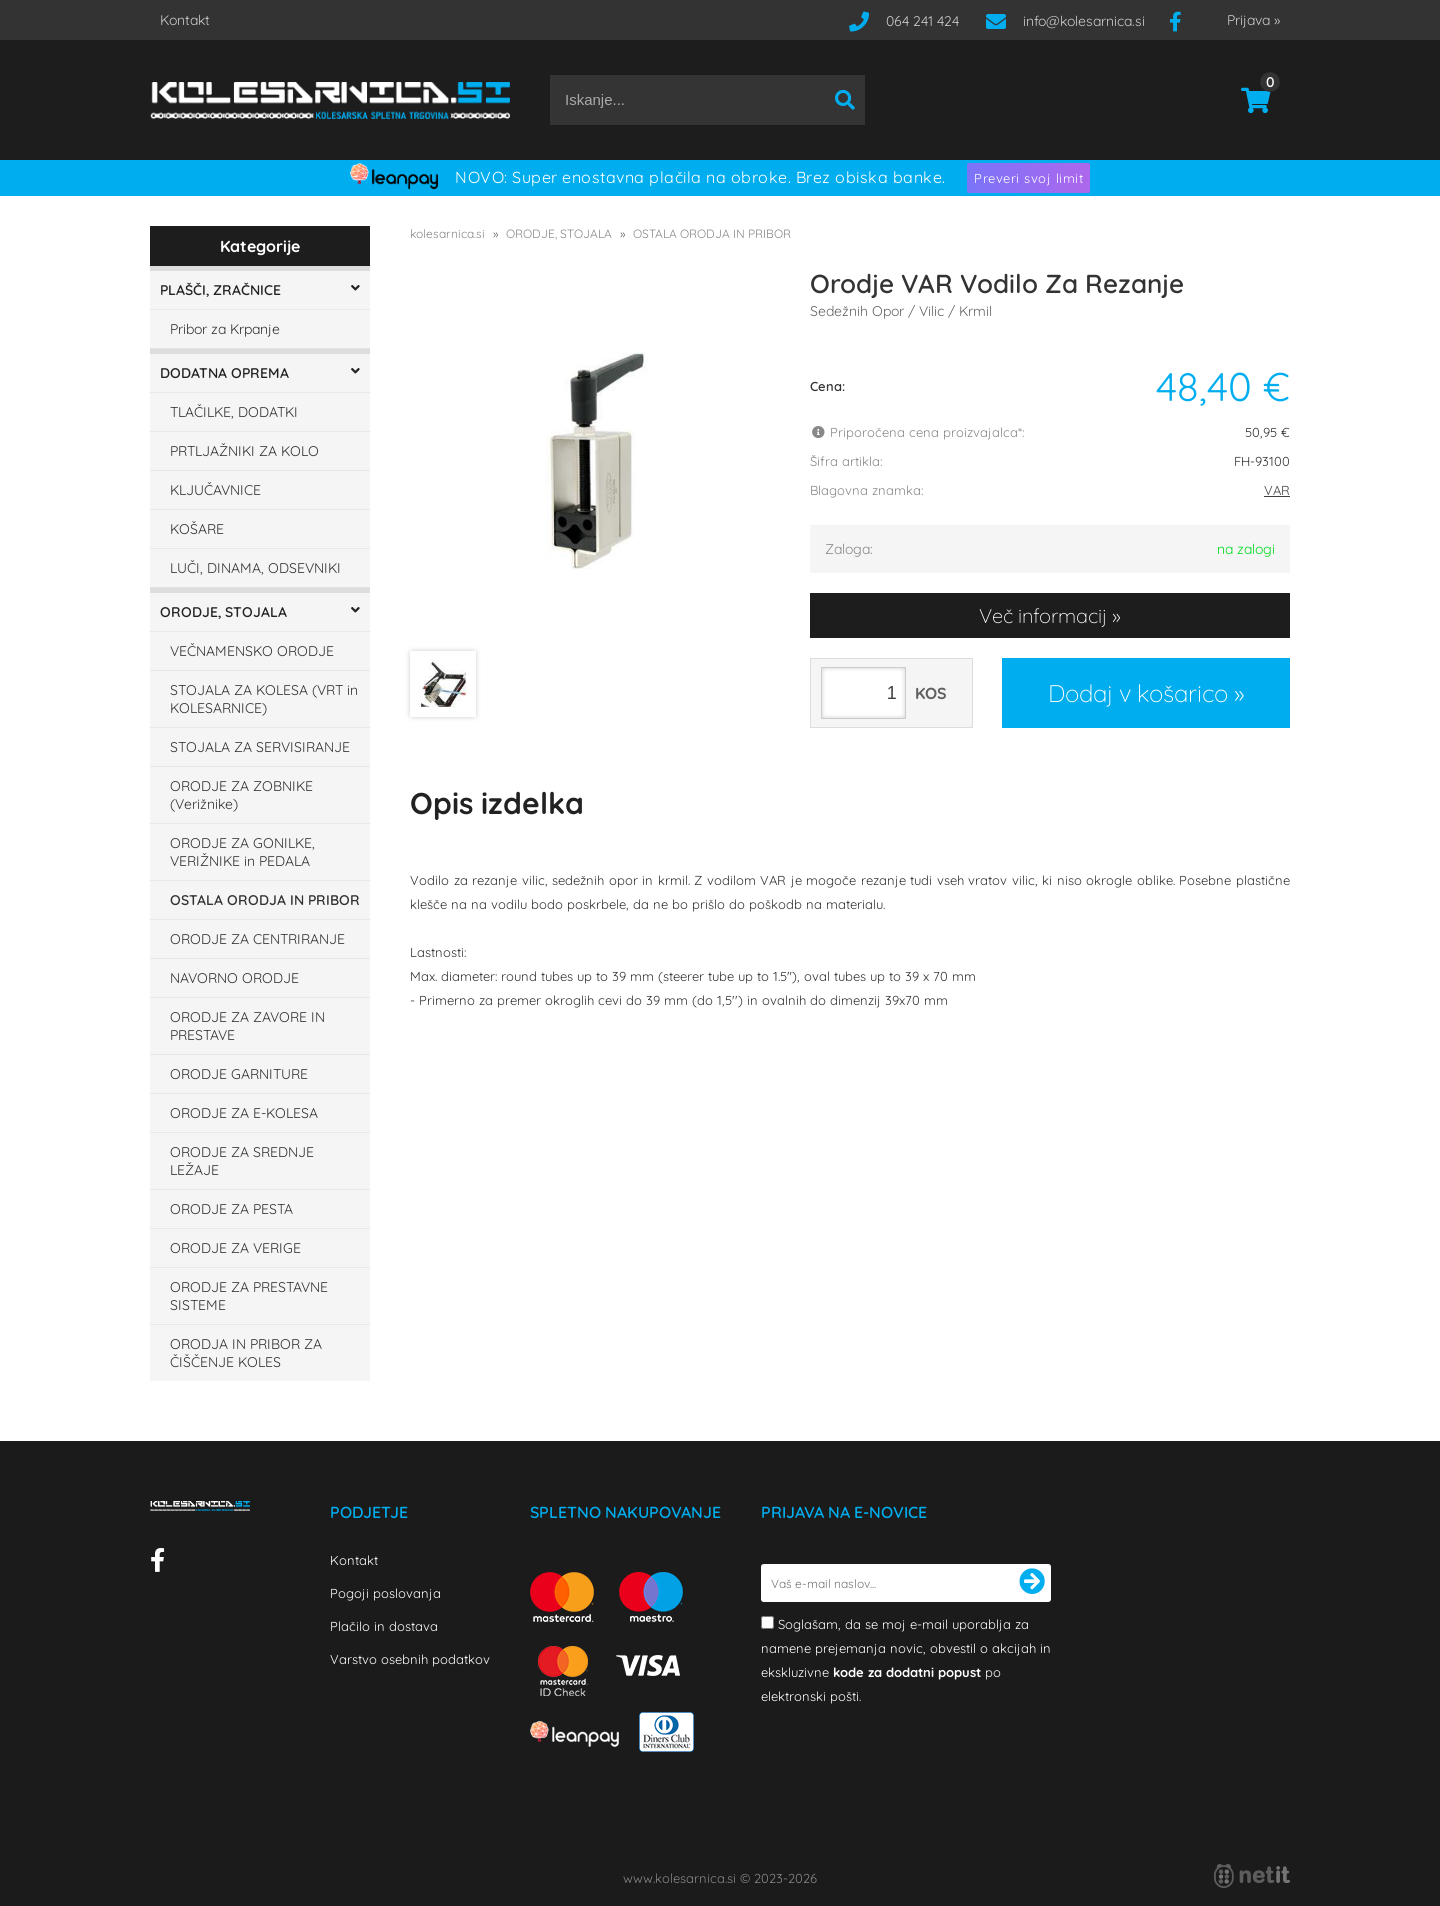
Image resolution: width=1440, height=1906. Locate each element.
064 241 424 (922, 21)
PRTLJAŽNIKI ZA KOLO (244, 451)
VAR (1277, 490)
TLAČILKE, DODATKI (234, 412)
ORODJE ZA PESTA (231, 1209)
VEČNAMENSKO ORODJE (252, 651)
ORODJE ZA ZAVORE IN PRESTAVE (247, 1026)
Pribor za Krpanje (225, 329)
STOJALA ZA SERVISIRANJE (260, 747)
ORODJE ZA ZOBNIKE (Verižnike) (241, 795)
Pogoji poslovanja (385, 1593)
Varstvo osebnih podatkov (410, 1659)
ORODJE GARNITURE (239, 1074)
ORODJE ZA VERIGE (235, 1248)
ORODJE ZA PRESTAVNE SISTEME (249, 1296)
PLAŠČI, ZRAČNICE (220, 290)
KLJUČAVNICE (215, 490)
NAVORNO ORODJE (234, 978)
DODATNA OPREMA (224, 373)
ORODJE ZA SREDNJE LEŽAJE (242, 1161)
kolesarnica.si (447, 233)
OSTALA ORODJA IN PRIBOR (265, 900)
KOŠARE (197, 529)
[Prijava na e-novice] (1032, 1583)
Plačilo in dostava (384, 1626)
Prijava (1253, 20)
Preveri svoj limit (1028, 178)
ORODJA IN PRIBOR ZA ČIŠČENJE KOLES (246, 1353)
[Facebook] (1183, 21)
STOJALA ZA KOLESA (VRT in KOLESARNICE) (264, 699)
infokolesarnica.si (1084, 21)
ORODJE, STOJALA (223, 612)
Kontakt (185, 20)
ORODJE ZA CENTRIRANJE (257, 939)
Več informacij (1043, 615)
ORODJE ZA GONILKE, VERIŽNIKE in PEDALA (242, 852)
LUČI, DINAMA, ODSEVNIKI (255, 568)
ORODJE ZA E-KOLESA (244, 1113)
